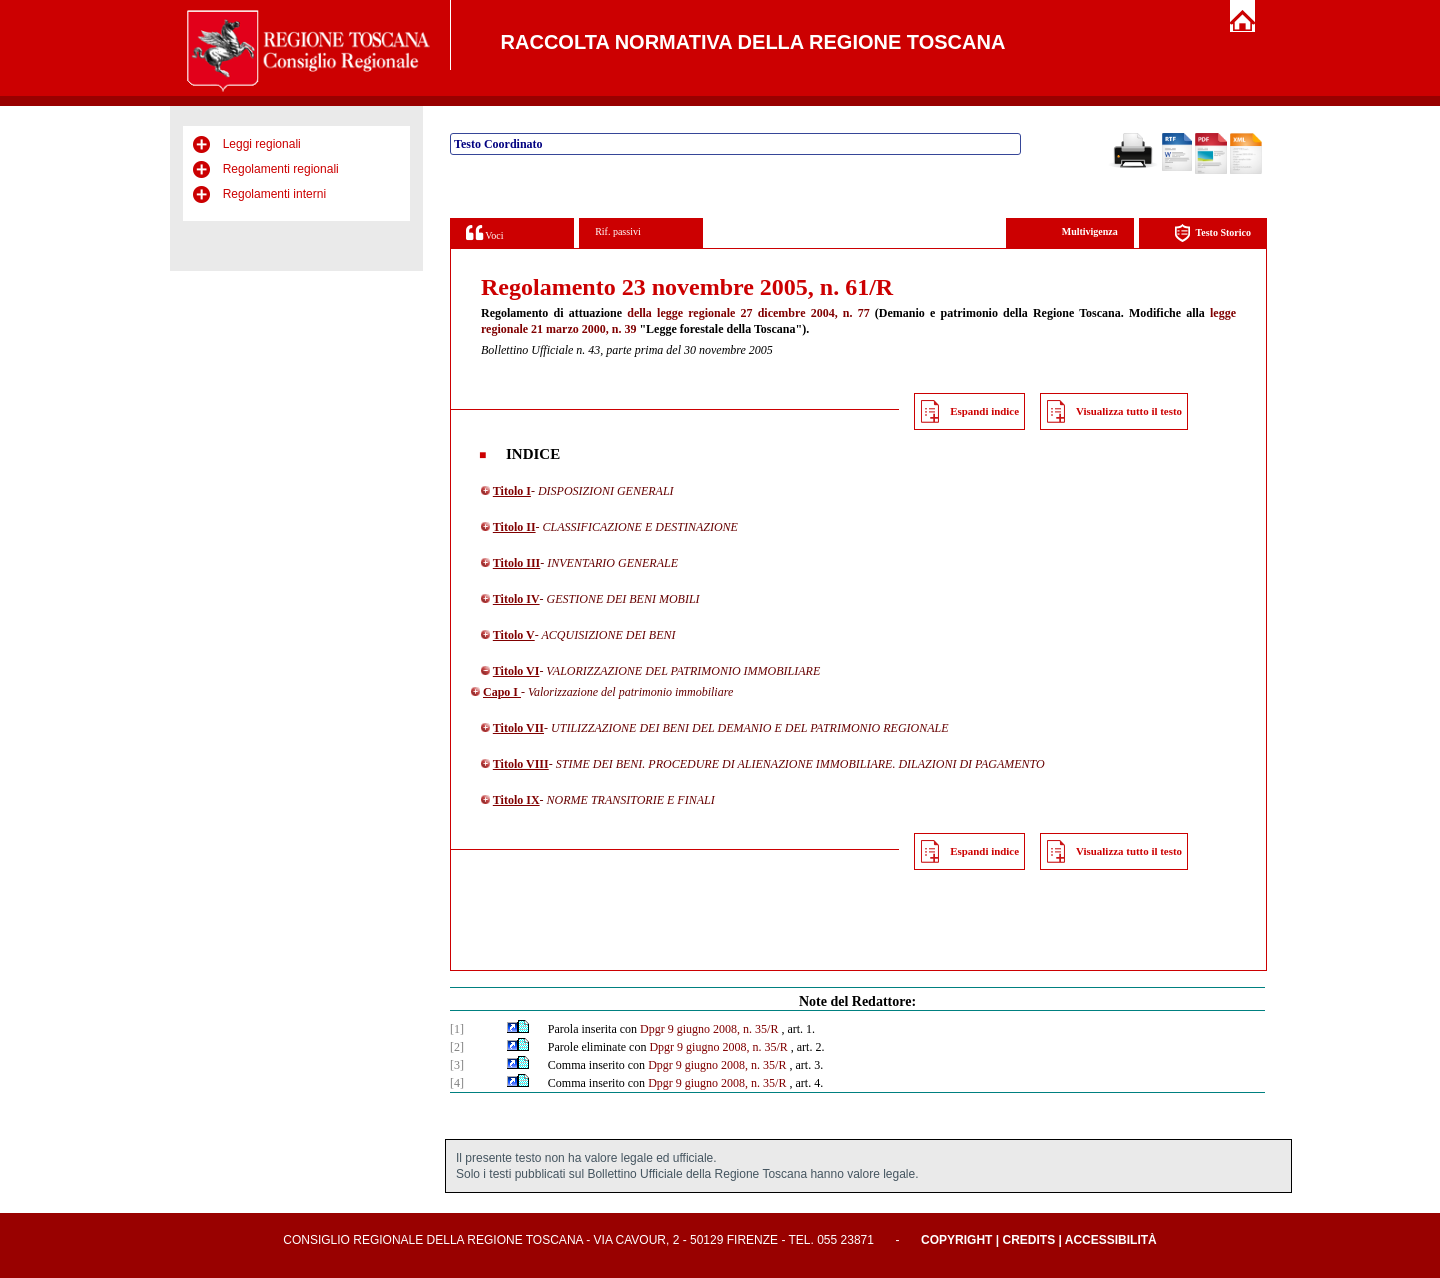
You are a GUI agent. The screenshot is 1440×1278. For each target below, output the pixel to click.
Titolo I (512, 491)
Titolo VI (516, 671)
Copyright (956, 1240)
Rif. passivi (618, 231)
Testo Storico (1212, 233)
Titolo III (516, 563)
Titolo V (514, 635)
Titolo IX (516, 800)
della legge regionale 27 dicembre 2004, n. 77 (748, 313)
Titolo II (514, 527)
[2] (457, 1047)
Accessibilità (1111, 1240)
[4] (457, 1083)
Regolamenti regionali (281, 169)
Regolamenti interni (274, 194)
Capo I (502, 692)
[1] (457, 1029)
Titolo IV (516, 599)
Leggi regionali (262, 144)
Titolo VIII (521, 764)
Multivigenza (1090, 231)
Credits (1028, 1240)
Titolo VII (518, 728)
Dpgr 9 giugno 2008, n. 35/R (709, 1029)
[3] (457, 1065)
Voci (484, 232)
